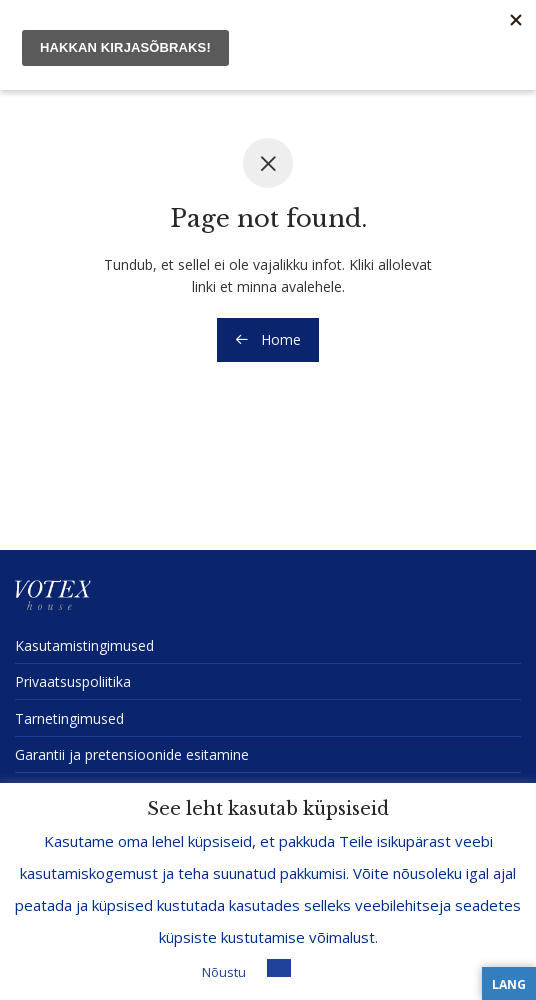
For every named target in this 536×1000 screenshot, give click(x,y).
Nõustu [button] (224, 972)
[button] (279, 968)
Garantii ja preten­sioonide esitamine (132, 754)
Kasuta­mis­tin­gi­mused (84, 645)
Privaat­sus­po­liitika (73, 681)
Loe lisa (323, 971)
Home (268, 339)
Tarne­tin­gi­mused (69, 718)
